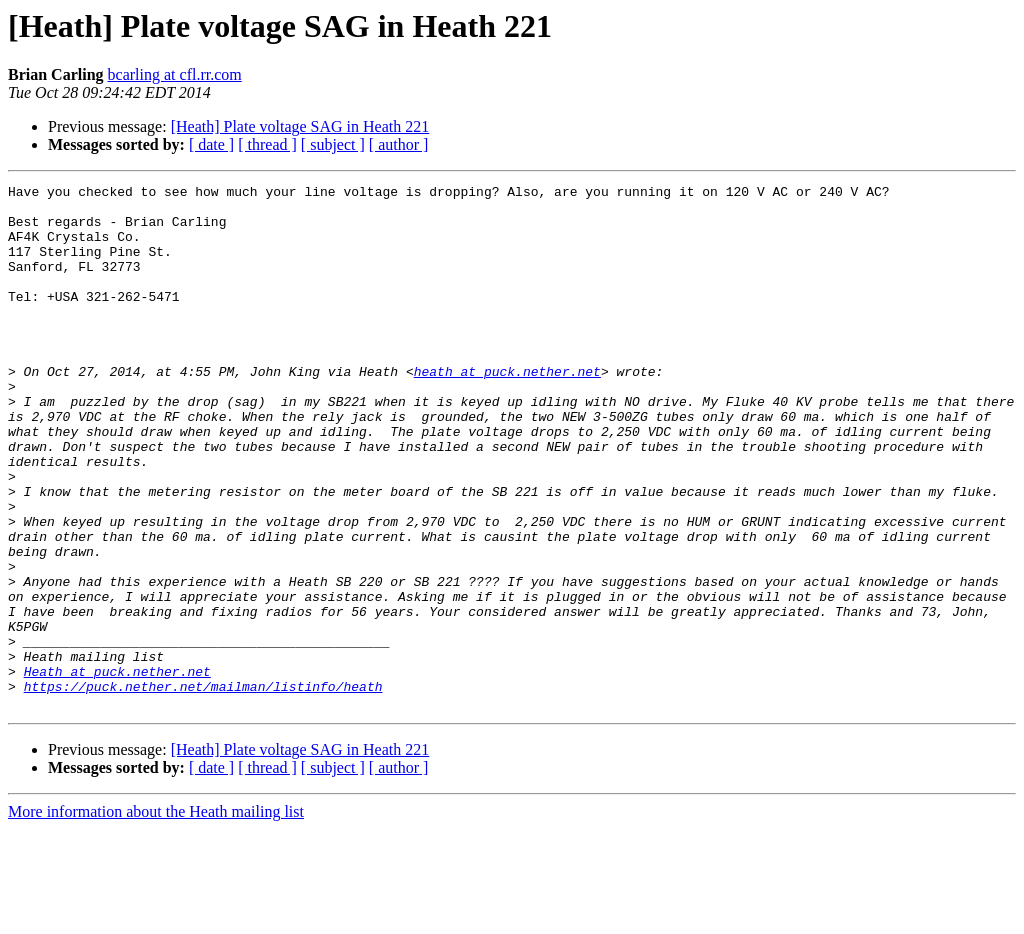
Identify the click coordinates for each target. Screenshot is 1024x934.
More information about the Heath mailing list (156, 916)
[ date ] (211, 144)
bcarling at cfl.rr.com (175, 74)
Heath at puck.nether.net (117, 770)
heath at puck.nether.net (507, 410)
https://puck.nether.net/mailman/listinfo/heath (203, 788)
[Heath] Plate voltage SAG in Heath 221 (300, 126)
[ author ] (399, 144)
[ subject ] (333, 144)
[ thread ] (267, 144)
